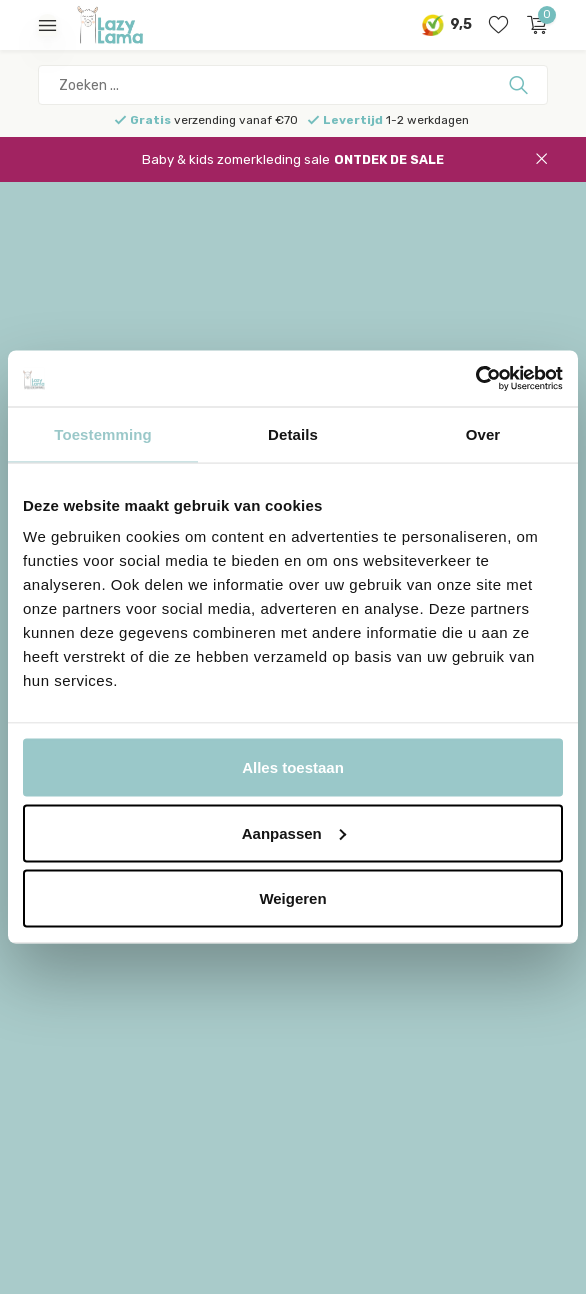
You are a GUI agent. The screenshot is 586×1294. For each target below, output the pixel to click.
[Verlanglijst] (498, 25)
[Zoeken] (293, 85)
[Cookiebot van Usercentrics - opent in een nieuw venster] (475, 379)
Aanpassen (294, 832)
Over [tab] (483, 433)
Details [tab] (293, 433)
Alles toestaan (293, 767)
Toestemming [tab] (103, 433)
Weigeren (292, 898)
